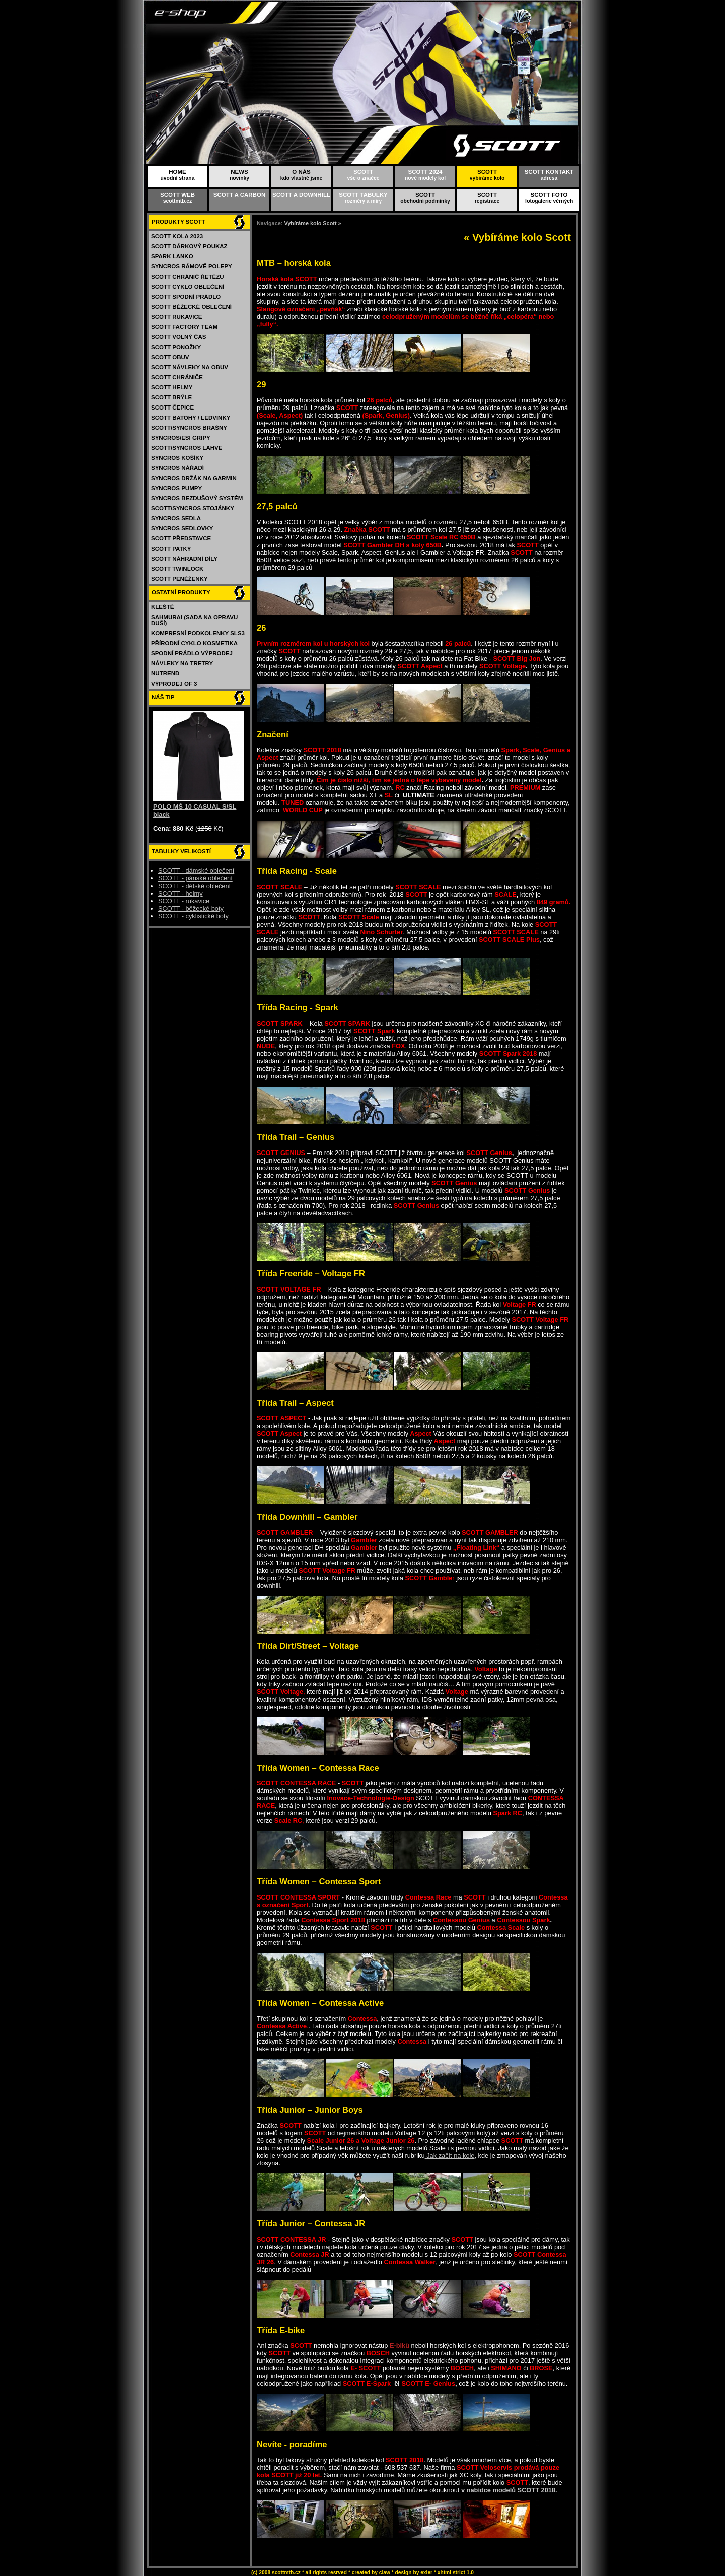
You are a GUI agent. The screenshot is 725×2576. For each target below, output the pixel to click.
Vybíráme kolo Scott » (312, 223)
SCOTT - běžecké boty (191, 908)
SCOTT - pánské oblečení (195, 878)
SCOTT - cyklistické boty (193, 916)
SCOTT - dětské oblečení (194, 886)
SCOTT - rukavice (183, 901)
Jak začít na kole (450, 2155)
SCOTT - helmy (180, 893)
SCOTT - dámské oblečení (196, 870)
